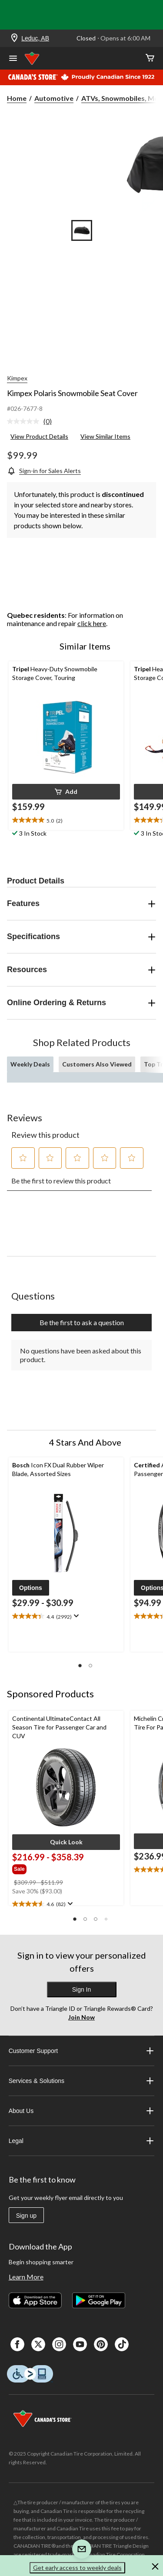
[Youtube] (80, 2344)
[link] (33, 422)
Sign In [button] (81, 1989)
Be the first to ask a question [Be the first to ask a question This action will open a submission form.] (82, 1322)
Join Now (81, 2017)
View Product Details (39, 436)
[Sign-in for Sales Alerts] (44, 470)
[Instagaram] (59, 2344)
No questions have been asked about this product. (80, 1354)
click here (91, 623)
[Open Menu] (13, 59)
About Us (82, 2110)
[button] (66, 792)
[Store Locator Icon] (14, 38)
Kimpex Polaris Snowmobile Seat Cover (72, 393)
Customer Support (82, 2050)
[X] (38, 2344)
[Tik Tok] (122, 2344)
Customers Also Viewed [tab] (97, 1064)
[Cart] (150, 58)
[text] (66, 820)
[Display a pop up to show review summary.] (75, 1616)
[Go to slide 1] (81, 230)
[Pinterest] (101, 2344)
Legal (82, 2140)
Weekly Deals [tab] (30, 1064)
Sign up (26, 2215)
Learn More (26, 2277)
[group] (49, 1868)
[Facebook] (17, 2344)
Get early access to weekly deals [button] (77, 2567)
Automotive (53, 98)
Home (17, 98)
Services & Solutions (82, 2080)
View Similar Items (105, 436)
